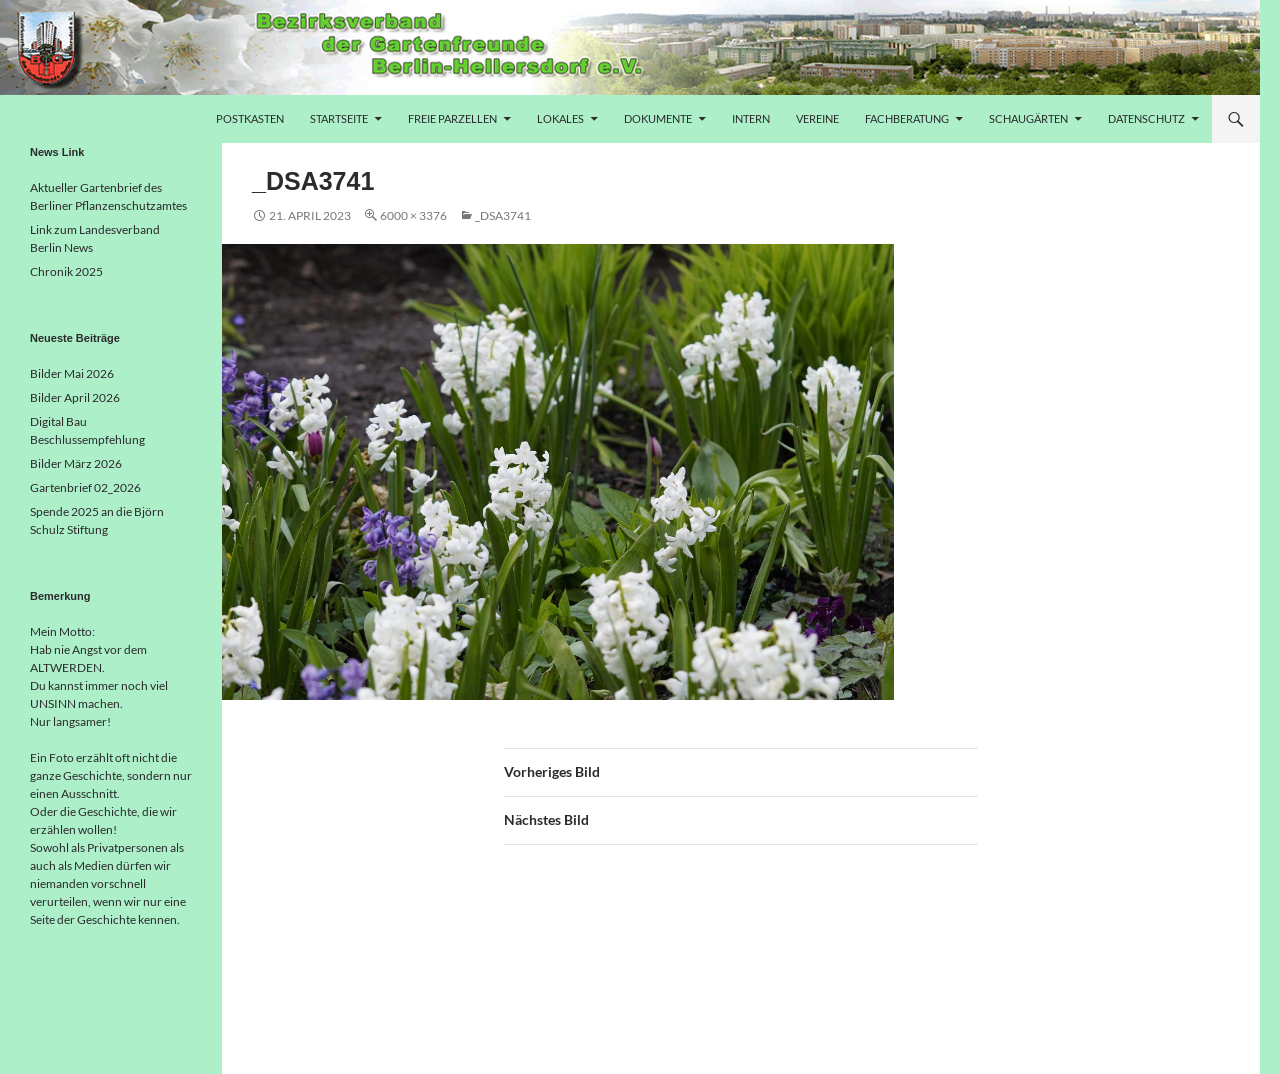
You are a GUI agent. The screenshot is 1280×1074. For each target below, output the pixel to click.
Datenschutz (1146, 118)
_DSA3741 (503, 215)
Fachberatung (907, 118)
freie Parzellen (452, 118)
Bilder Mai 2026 (72, 373)
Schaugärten (1028, 118)
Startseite (339, 118)
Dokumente (658, 118)
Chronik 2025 (66, 271)
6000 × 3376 (413, 215)
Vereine (817, 118)
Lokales (560, 118)
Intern (751, 118)
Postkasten (250, 118)
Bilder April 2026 (75, 397)
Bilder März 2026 (76, 463)
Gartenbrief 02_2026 (85, 487)
